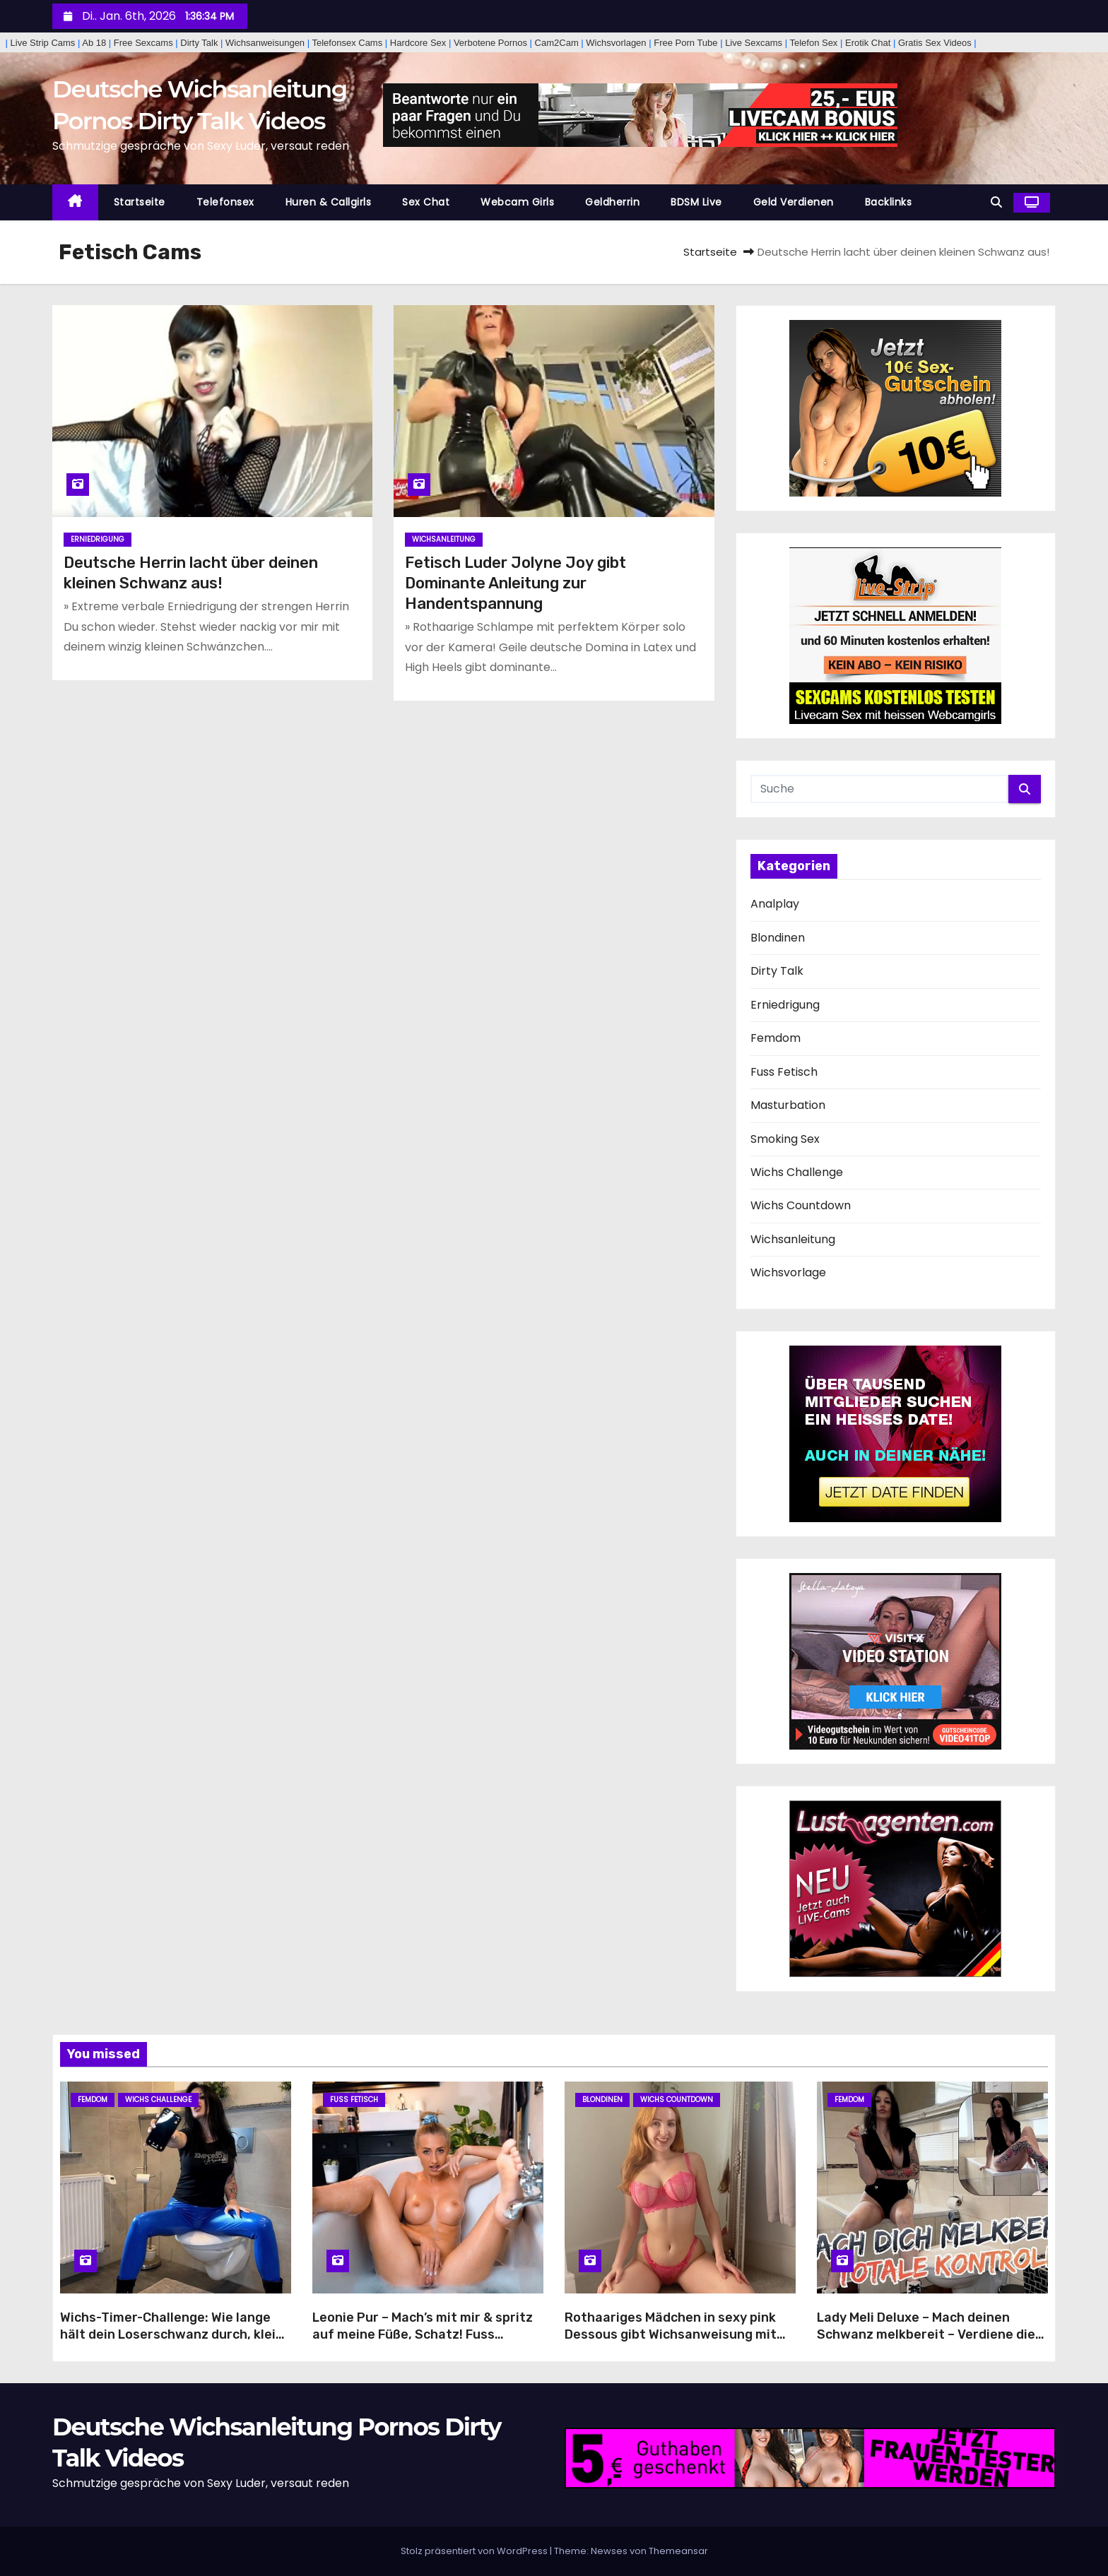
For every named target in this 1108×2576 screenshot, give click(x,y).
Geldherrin (612, 202)
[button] (996, 202)
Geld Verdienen (793, 202)
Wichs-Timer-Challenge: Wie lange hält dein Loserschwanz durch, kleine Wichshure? (175, 2334)
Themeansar (678, 2551)
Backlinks (888, 202)
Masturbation (787, 1105)
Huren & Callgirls (328, 202)
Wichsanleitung (444, 539)
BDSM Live (696, 202)
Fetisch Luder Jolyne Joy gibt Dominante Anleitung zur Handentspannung (515, 583)
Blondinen (777, 938)
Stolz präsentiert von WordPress (475, 2551)
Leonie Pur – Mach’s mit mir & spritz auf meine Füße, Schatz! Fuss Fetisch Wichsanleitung (422, 2334)
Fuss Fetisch (784, 1072)
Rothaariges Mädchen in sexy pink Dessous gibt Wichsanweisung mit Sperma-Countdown (671, 2334)
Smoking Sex (785, 1139)
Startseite (139, 202)
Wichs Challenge (796, 1172)
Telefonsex (225, 202)
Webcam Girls (517, 202)
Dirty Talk (776, 971)
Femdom (775, 1038)
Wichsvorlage (788, 1272)
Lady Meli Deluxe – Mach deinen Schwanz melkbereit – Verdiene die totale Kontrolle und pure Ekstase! (926, 2334)
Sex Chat (425, 202)
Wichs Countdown (800, 1205)
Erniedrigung (97, 539)
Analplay (774, 904)
